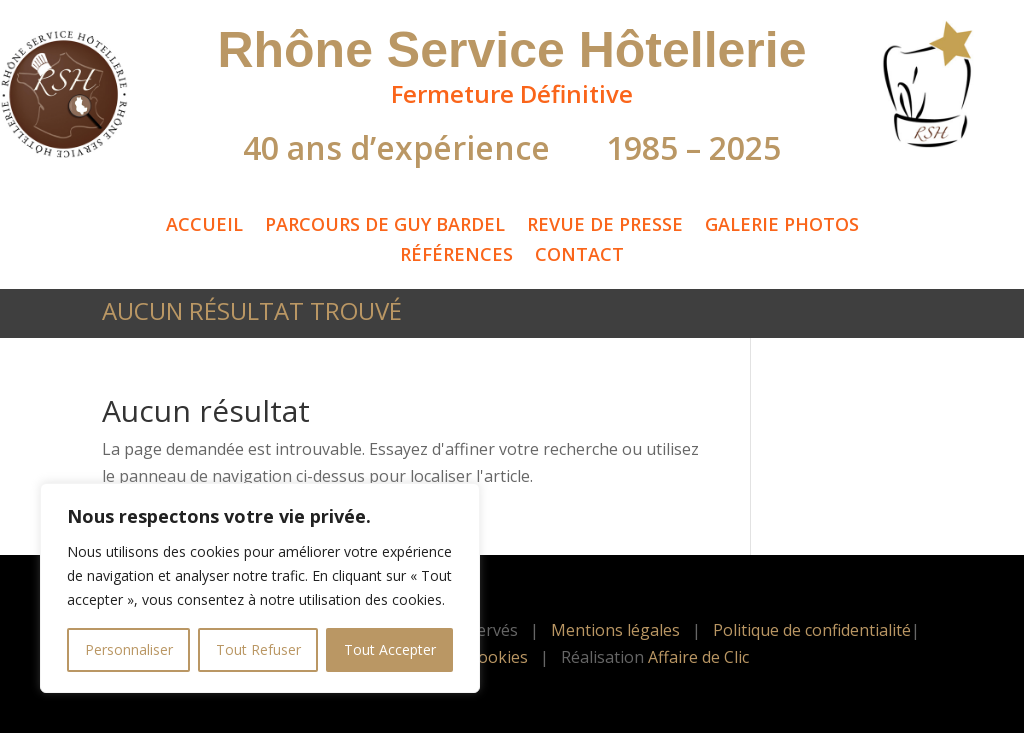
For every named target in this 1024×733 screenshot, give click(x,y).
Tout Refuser (258, 649)
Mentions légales (615, 630)
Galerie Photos (782, 226)
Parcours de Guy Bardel (385, 226)
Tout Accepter (390, 649)
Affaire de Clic (698, 657)
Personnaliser (129, 649)
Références (456, 256)
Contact (579, 256)
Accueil (204, 226)
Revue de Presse (605, 226)
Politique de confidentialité (812, 630)
